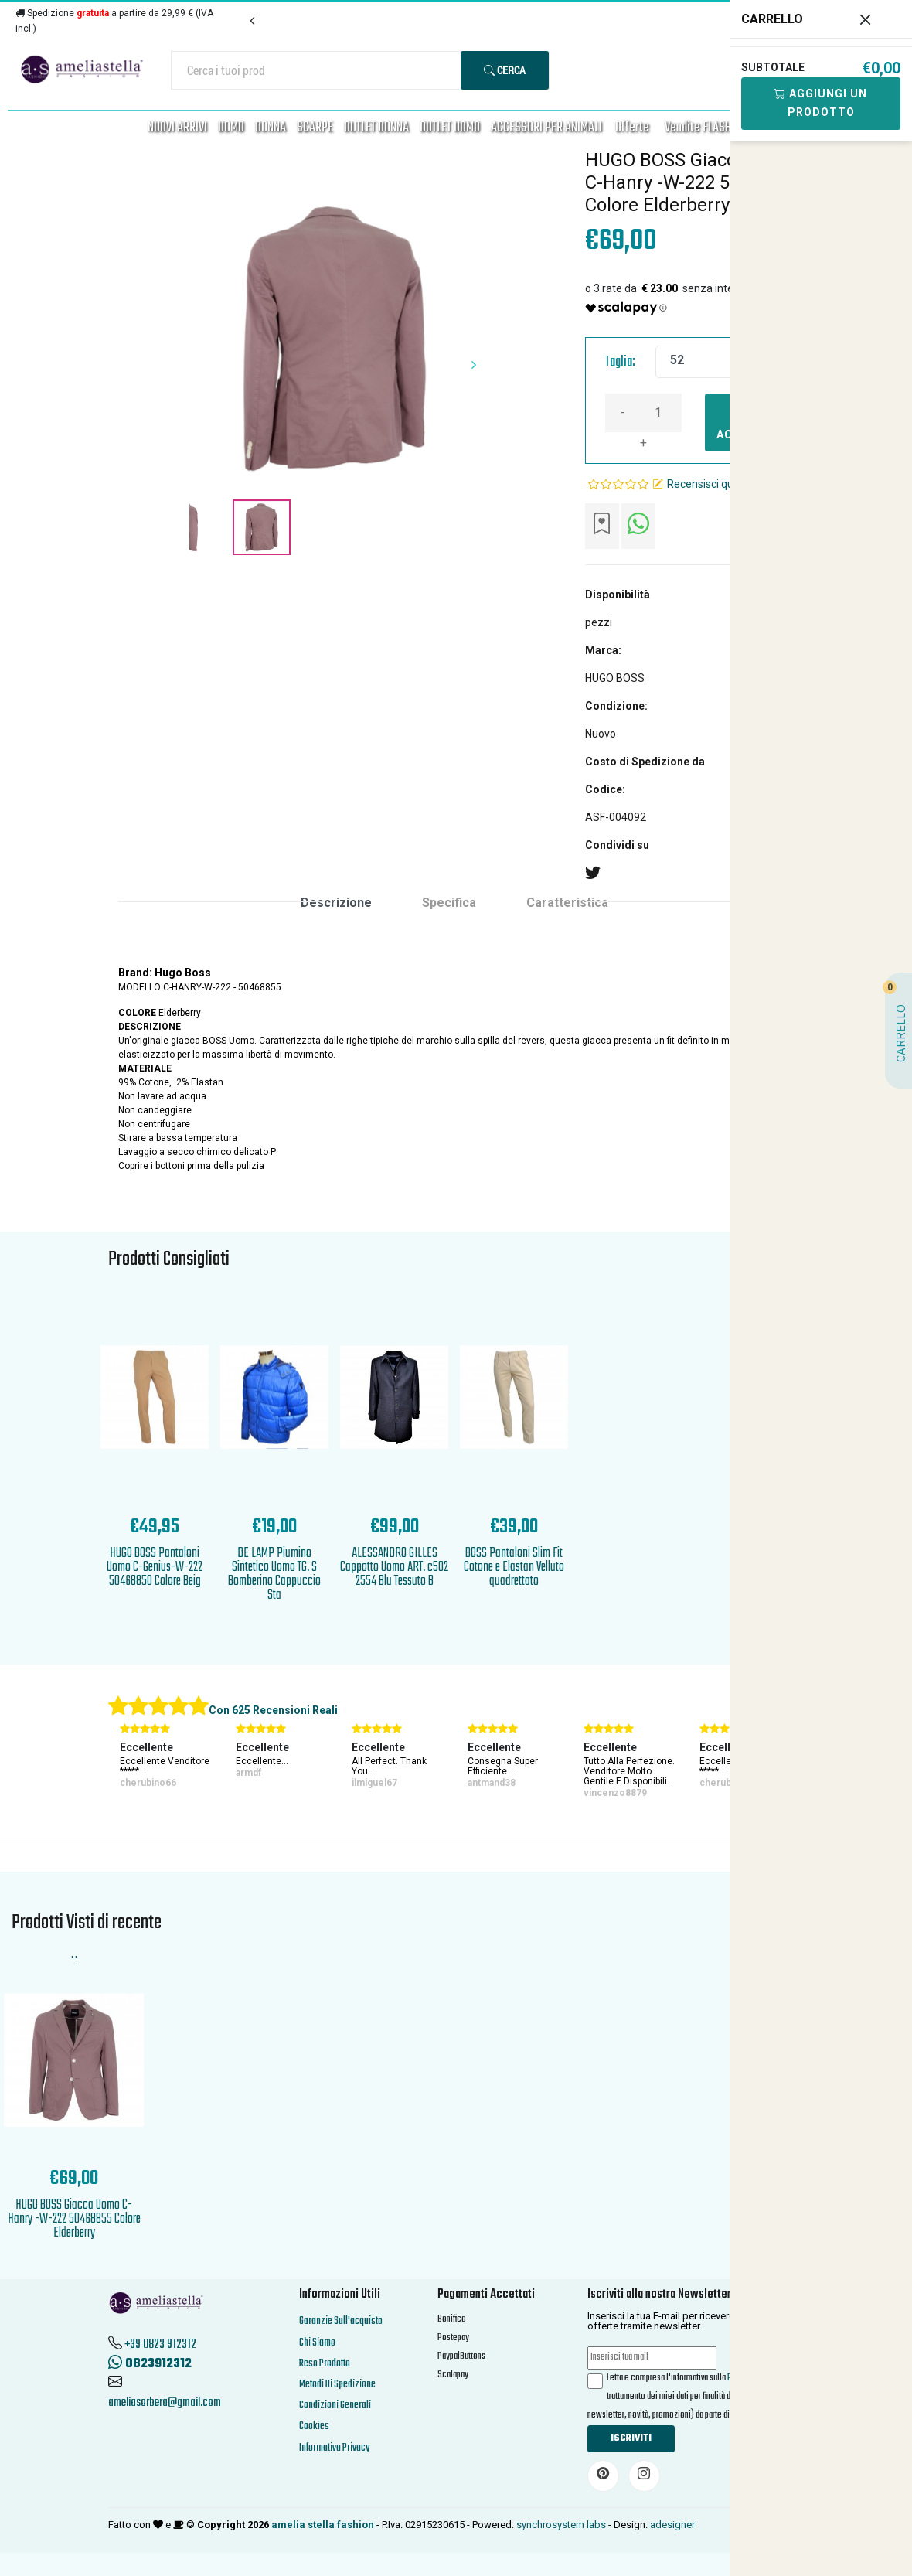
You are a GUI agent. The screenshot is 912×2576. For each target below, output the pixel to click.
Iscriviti (631, 2438)
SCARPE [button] (315, 128)
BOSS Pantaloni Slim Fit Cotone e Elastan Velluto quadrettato (514, 1567)
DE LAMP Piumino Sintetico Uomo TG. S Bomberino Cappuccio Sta (274, 1574)
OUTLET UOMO (450, 128)
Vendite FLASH (698, 128)
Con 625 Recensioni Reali (273, 1710)
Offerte (632, 128)
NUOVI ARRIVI (177, 128)
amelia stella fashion (322, 2524)
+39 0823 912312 (160, 2345)
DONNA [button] (270, 128)
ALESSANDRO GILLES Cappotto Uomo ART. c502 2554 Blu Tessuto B (394, 1567)
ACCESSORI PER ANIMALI (546, 128)
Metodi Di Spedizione (337, 2385)
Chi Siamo (317, 2343)
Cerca (505, 70)
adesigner (672, 2524)
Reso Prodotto (324, 2364)
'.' (74, 1960)
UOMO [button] (231, 128)
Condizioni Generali (335, 2405)
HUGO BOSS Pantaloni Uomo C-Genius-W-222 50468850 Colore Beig (154, 1567)
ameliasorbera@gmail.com (164, 2403)
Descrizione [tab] (336, 902)
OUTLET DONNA (376, 128)
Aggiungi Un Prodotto (820, 102)
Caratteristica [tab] (567, 902)
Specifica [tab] (449, 902)
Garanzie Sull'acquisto (341, 2321)
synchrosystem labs (561, 2524)
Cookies (314, 2426)
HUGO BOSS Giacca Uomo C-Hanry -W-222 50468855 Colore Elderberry (74, 2219)
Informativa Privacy (334, 2448)
